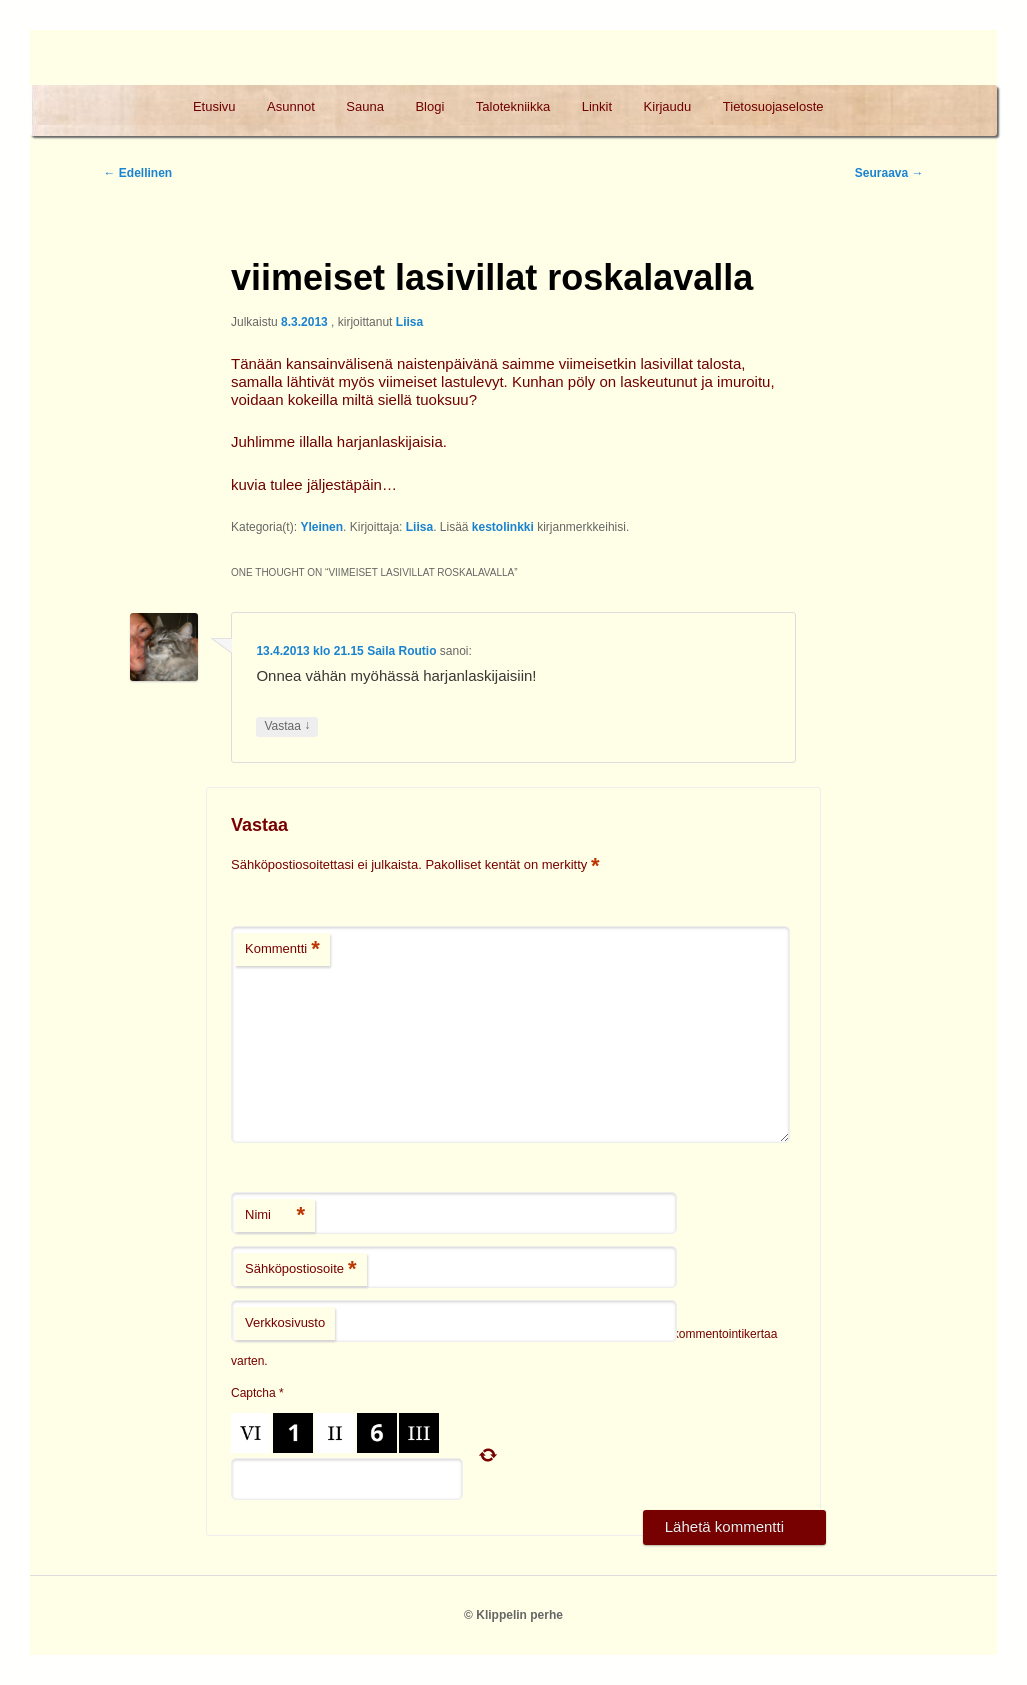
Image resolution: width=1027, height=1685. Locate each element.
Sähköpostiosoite (301, 1269)
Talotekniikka (513, 106)
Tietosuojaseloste (773, 106)
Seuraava (889, 173)
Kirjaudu (668, 106)
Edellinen (137, 173)
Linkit (597, 106)
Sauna (365, 106)
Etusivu (214, 106)
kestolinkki (503, 527)
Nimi (275, 1215)
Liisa (409, 322)
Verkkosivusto (285, 1322)
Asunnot (291, 106)
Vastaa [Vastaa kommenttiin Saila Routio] (287, 726)
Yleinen (321, 527)
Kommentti (282, 949)
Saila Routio (401, 651)
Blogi (429, 106)
